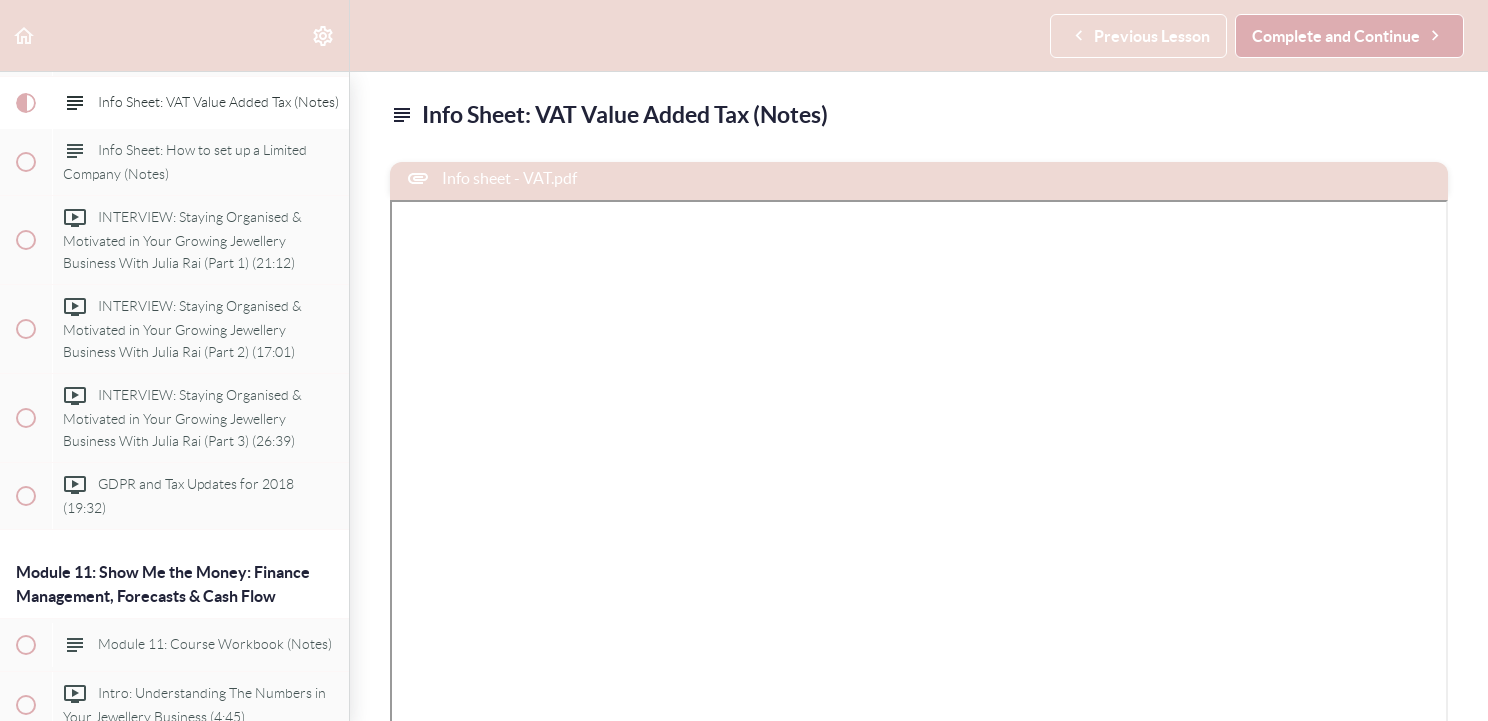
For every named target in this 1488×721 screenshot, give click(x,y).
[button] (25, 35)
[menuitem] (324, 35)
